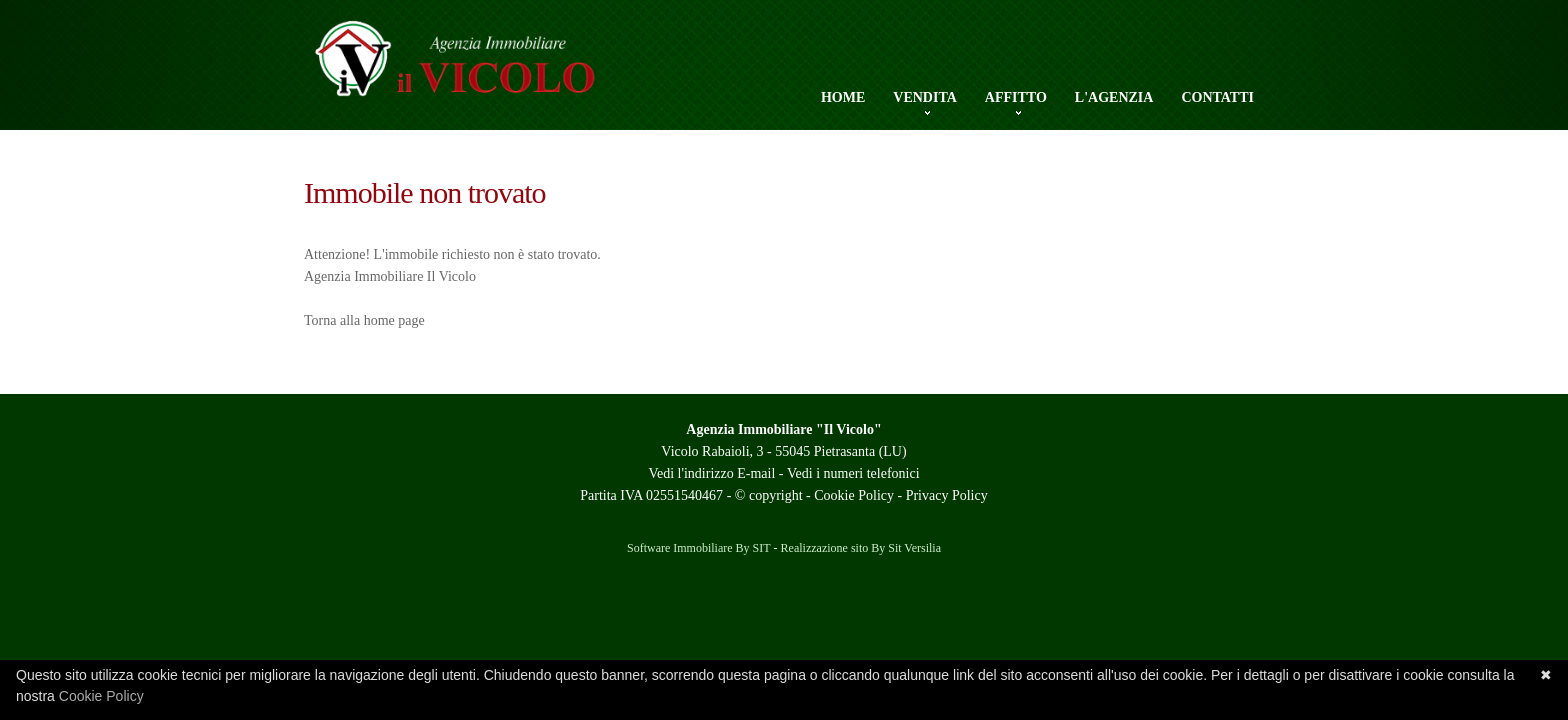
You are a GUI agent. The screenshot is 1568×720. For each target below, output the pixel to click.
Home (843, 97)
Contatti (1217, 97)
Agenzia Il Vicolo (489, 70)
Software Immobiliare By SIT (699, 548)
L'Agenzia (1114, 97)
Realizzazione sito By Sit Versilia (861, 548)
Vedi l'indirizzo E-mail (711, 473)
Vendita (925, 98)
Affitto (1016, 98)
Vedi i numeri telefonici (853, 473)
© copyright (769, 495)
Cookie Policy (854, 495)
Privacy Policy (947, 495)
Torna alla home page (364, 320)
